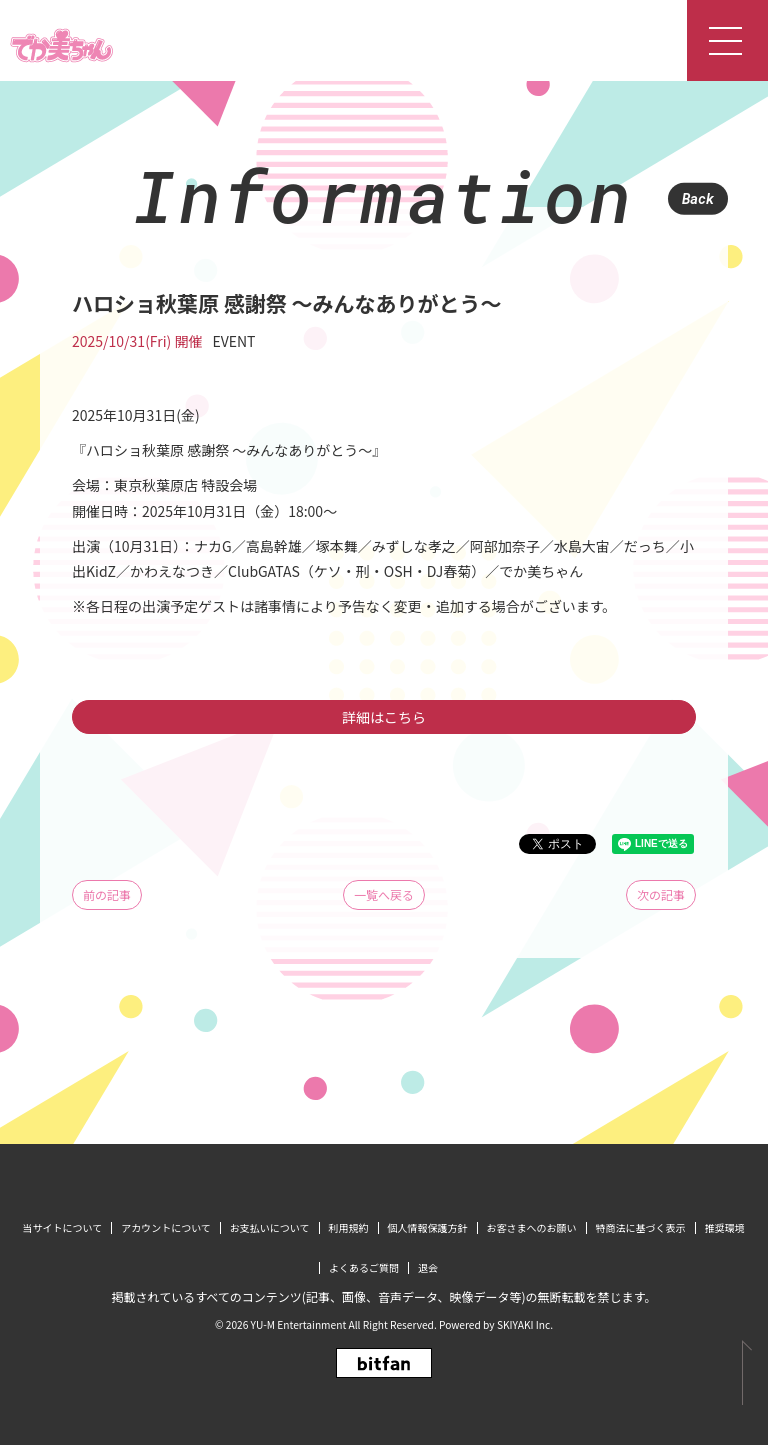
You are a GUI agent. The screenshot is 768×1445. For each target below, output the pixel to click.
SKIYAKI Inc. (525, 1324)
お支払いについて (270, 1227)
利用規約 (349, 1227)
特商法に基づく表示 (641, 1227)
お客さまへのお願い (532, 1227)
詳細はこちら (384, 717)
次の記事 (661, 894)
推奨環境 (725, 1227)
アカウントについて (166, 1227)
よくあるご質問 (364, 1267)
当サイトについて (62, 1227)
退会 (428, 1267)
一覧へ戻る (384, 894)
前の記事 (107, 894)
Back (698, 198)
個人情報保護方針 (428, 1227)
